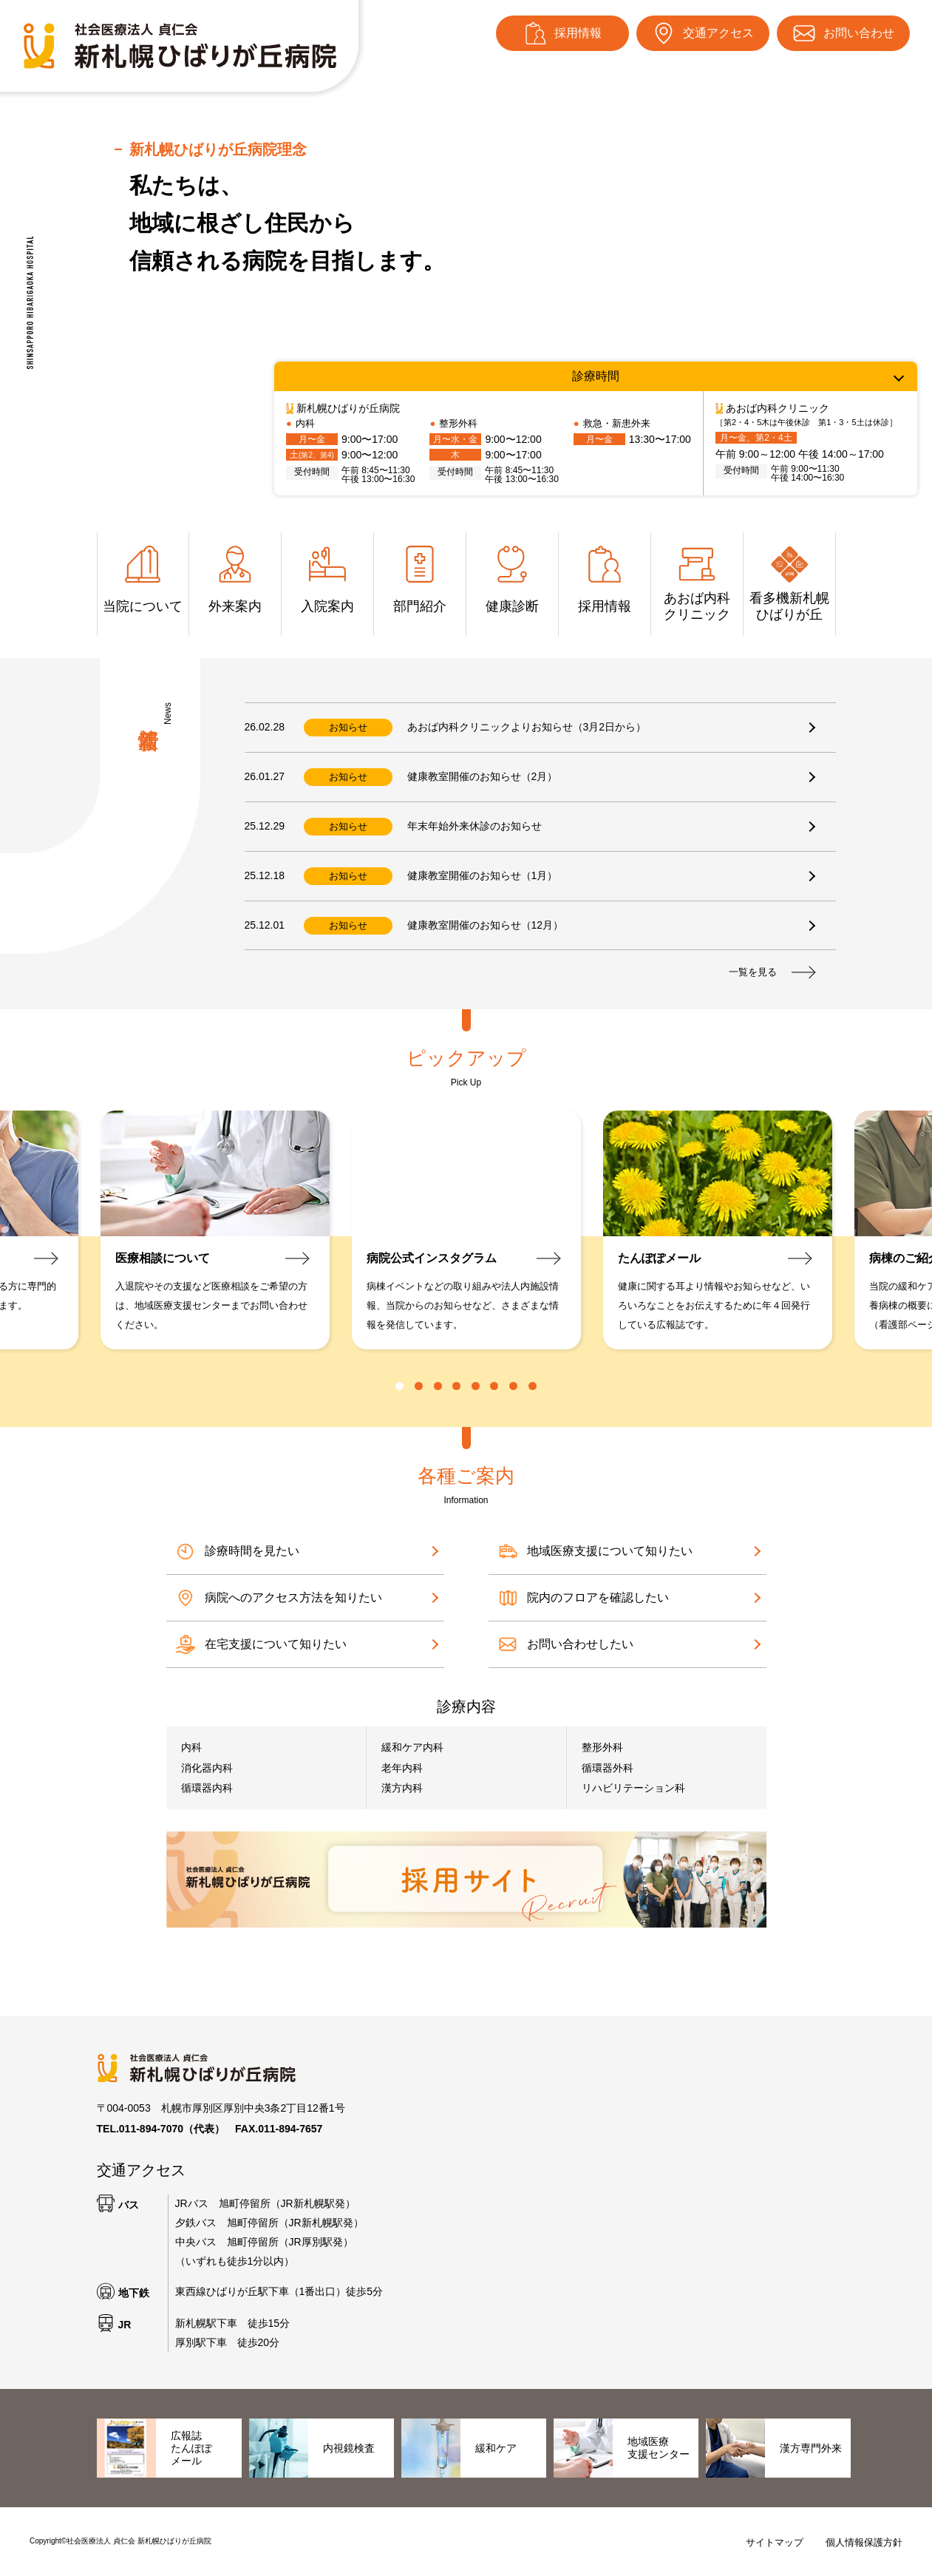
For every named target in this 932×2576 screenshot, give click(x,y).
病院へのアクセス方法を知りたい (278, 1598)
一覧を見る (771, 972)
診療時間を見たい (236, 1551)
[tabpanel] (466, 1230)
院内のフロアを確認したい (582, 1598)
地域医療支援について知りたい (594, 1551)
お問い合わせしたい (564, 1644)
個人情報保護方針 (864, 2542)
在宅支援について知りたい (260, 1644)
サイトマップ (774, 2542)
